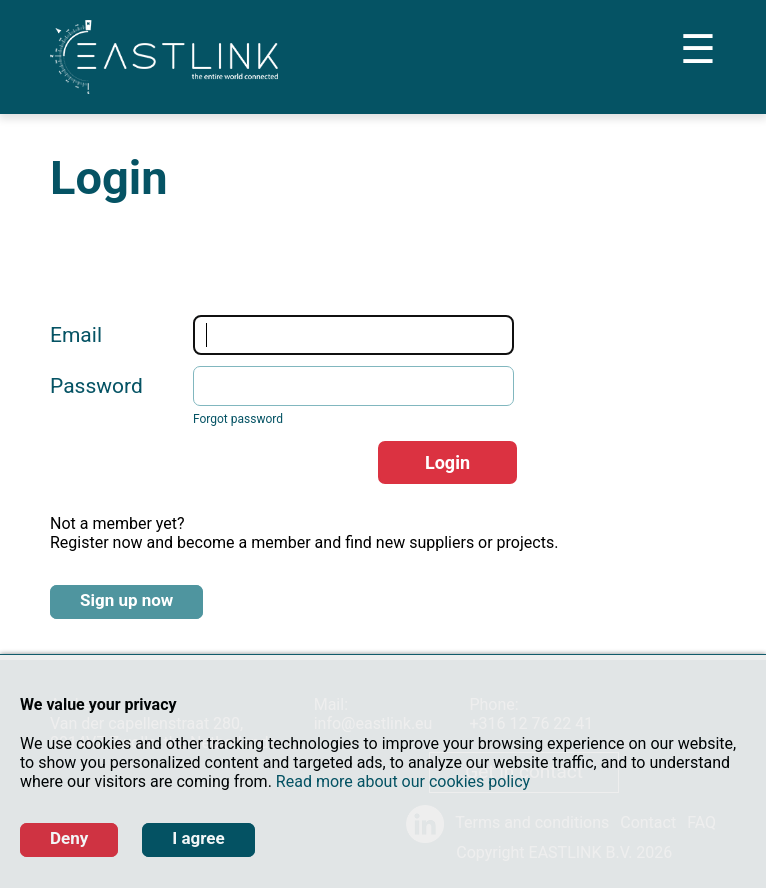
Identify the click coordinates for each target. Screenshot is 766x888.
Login (447, 462)
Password (96, 386)
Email (76, 335)
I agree (198, 838)
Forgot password (238, 419)
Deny (69, 838)
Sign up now (126, 600)
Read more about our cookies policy (403, 781)
